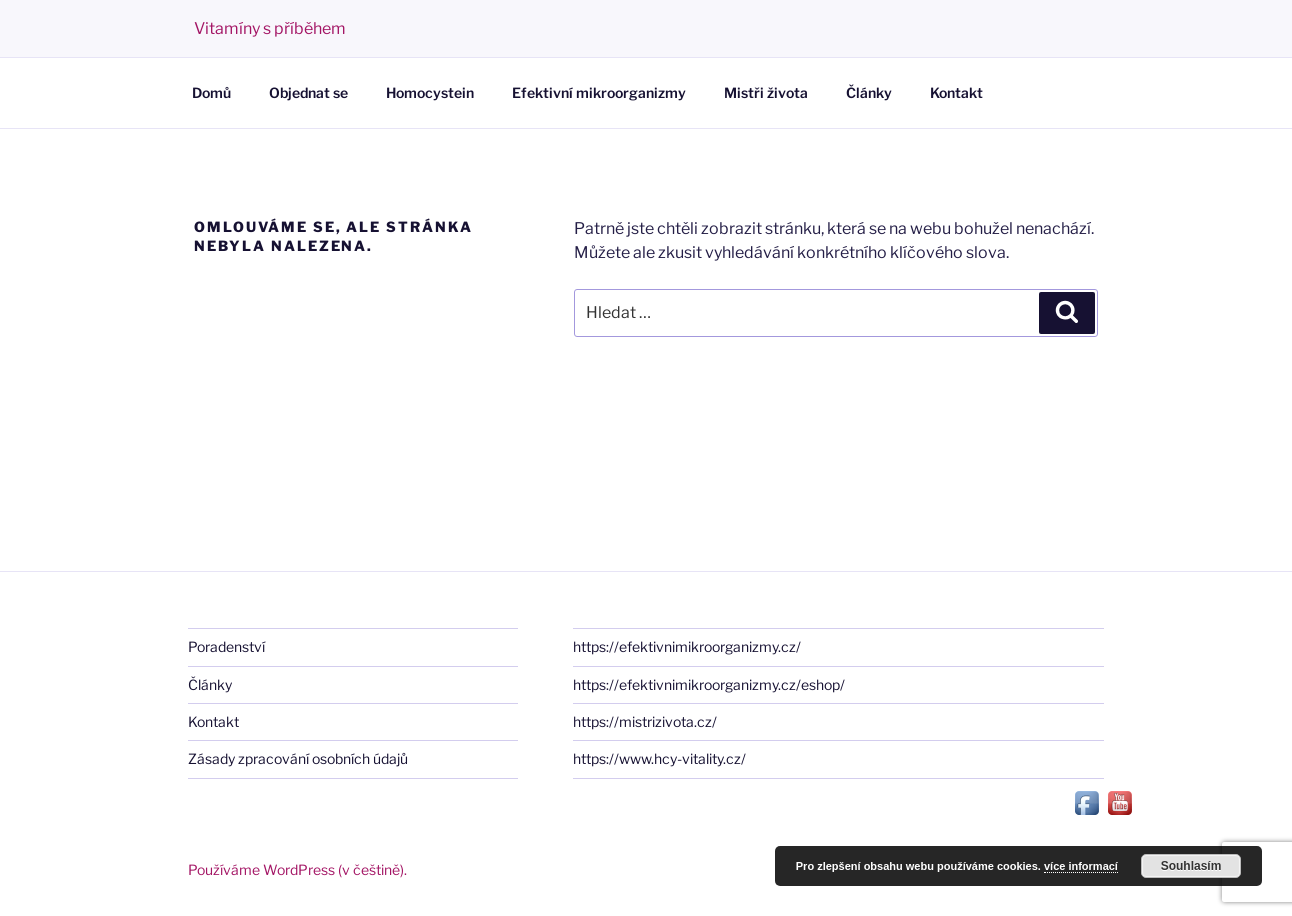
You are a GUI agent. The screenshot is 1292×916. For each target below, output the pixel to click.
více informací (1081, 866)
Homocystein (430, 92)
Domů (211, 92)
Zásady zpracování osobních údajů (298, 758)
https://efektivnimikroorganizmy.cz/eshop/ (709, 684)
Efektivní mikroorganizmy (599, 92)
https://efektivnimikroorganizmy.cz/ (687, 646)
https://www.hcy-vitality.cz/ (659, 758)
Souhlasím (1191, 866)
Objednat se (308, 92)
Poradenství (226, 646)
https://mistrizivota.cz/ (645, 721)
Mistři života (766, 92)
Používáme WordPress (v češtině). (297, 869)
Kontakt (956, 92)
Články (869, 92)
